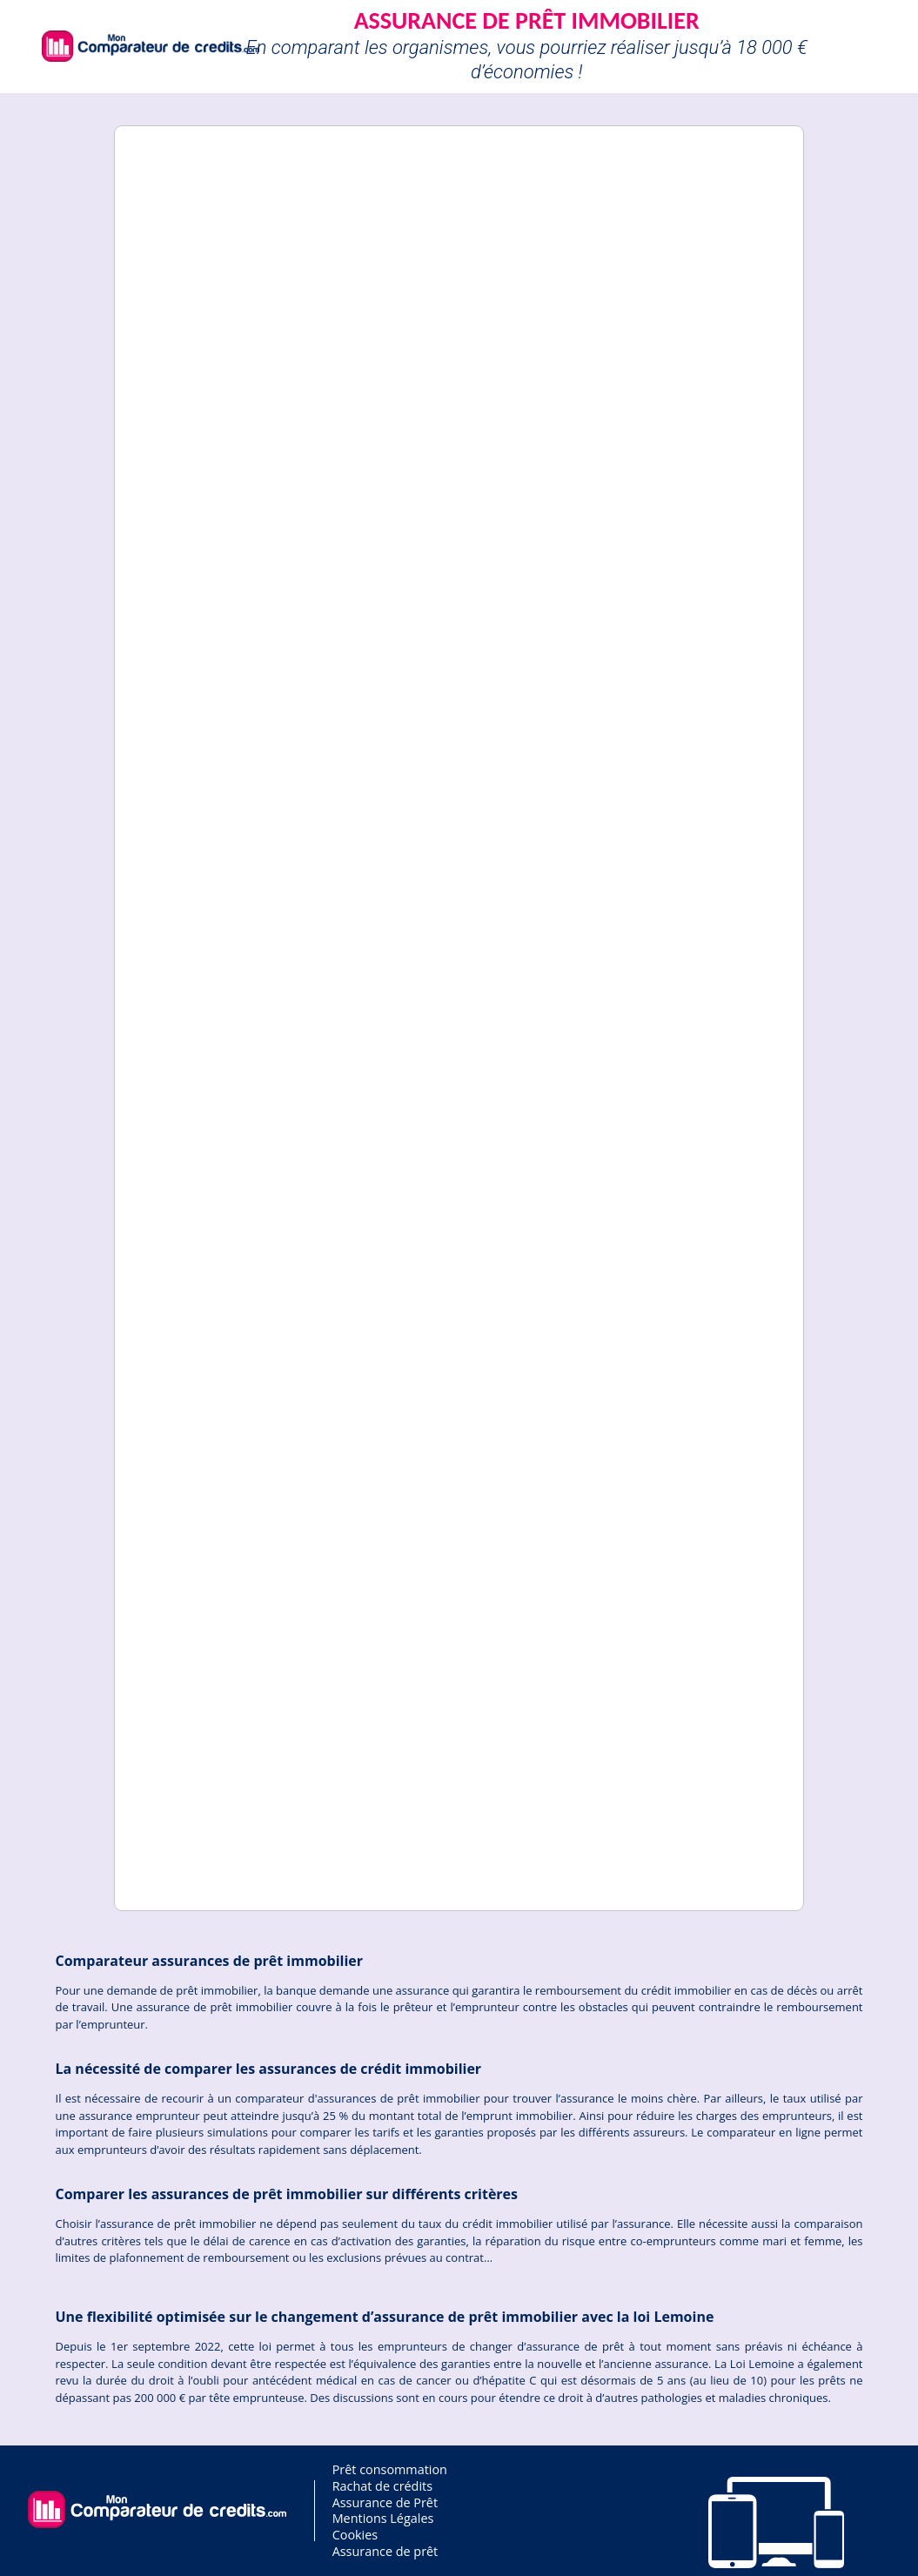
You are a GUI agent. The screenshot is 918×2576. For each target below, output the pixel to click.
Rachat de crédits (382, 2486)
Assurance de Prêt (385, 2502)
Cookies (355, 2534)
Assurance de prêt (385, 2551)
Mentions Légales (383, 2518)
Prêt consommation (389, 2469)
